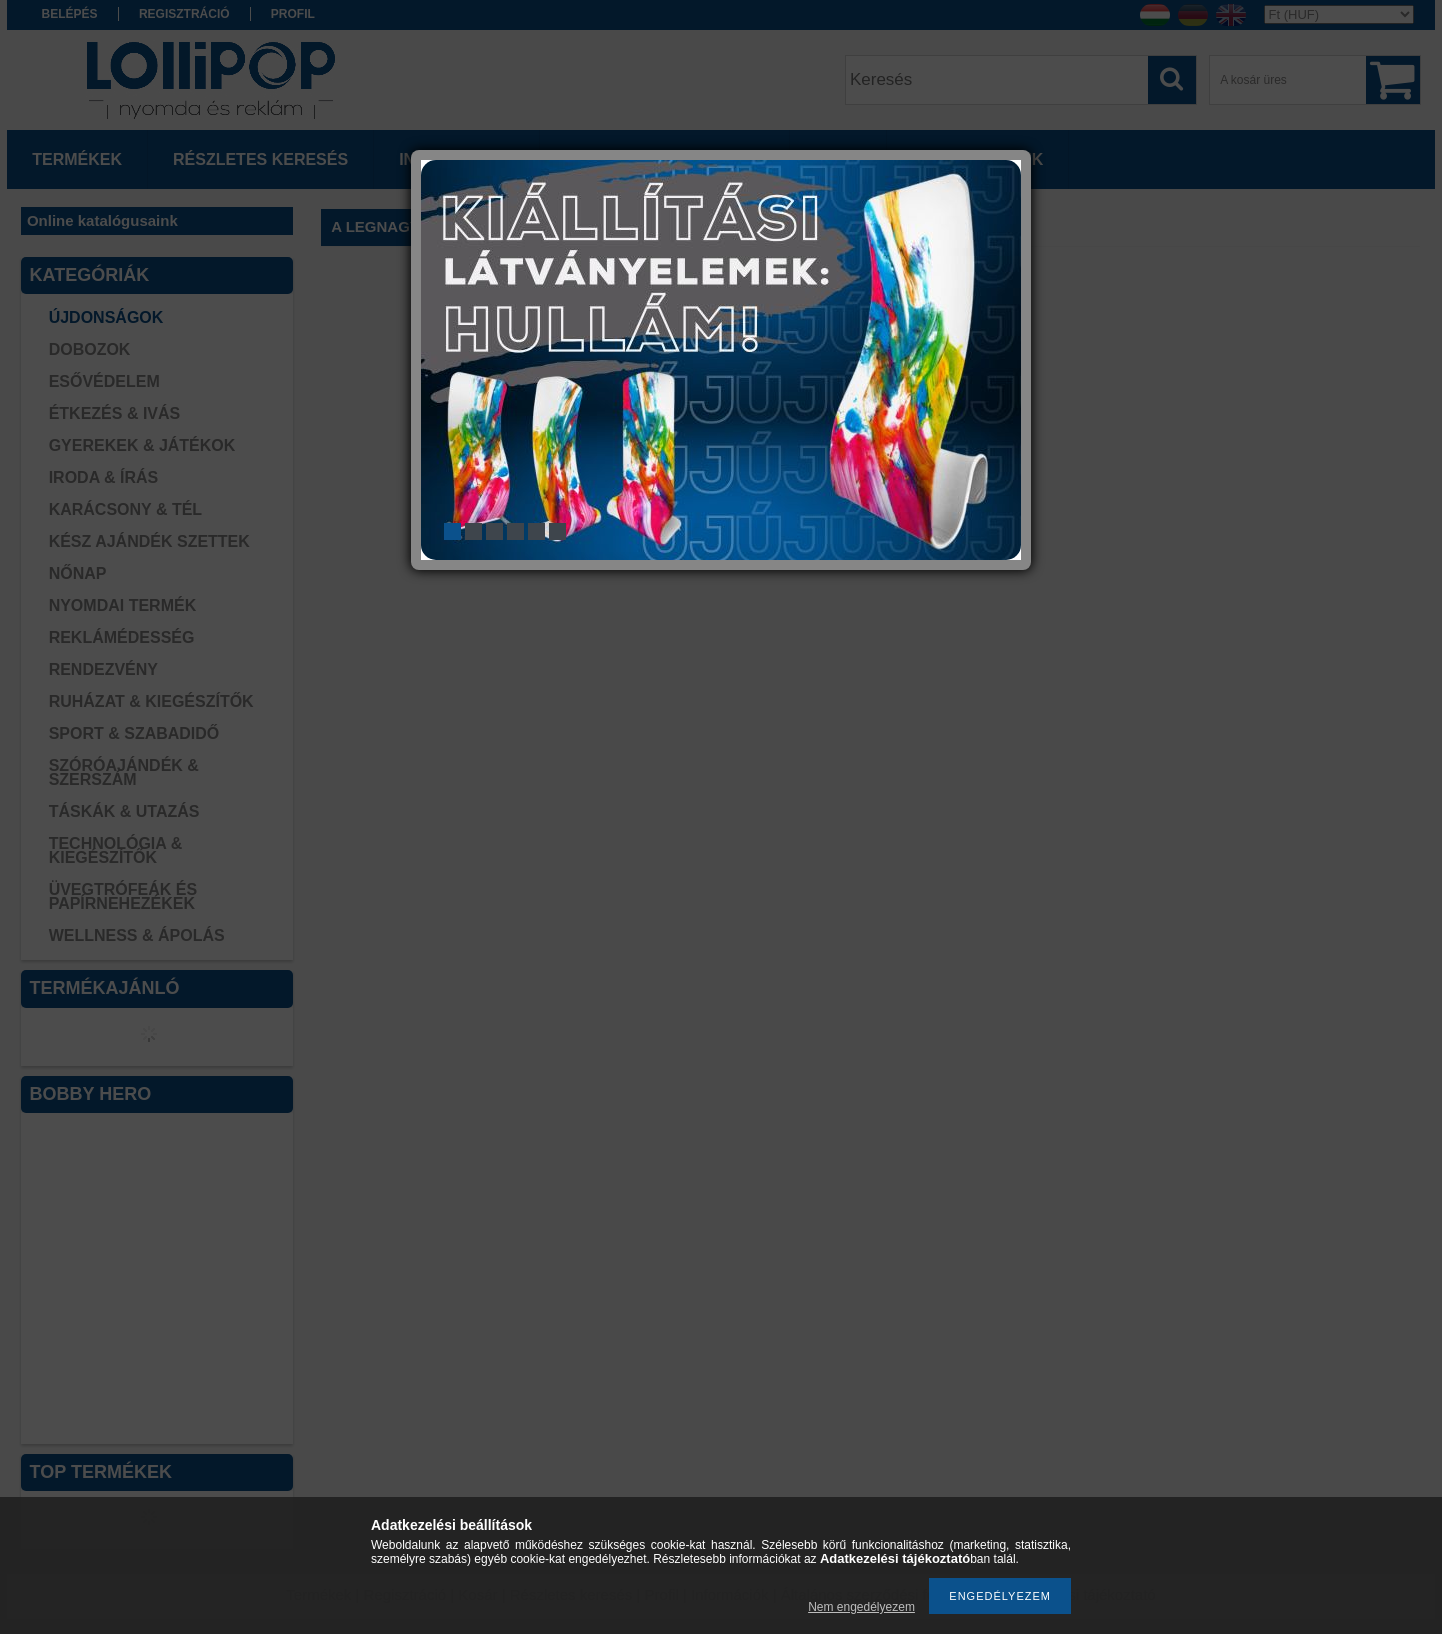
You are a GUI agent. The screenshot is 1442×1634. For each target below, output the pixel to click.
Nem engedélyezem (861, 1607)
